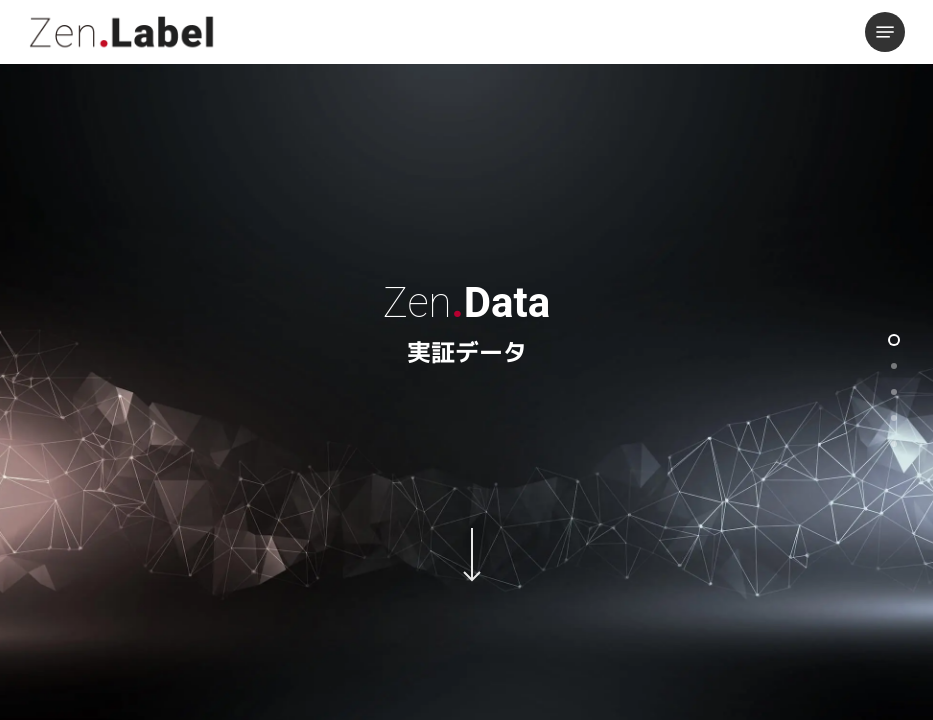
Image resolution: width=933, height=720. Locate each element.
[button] (885, 32)
